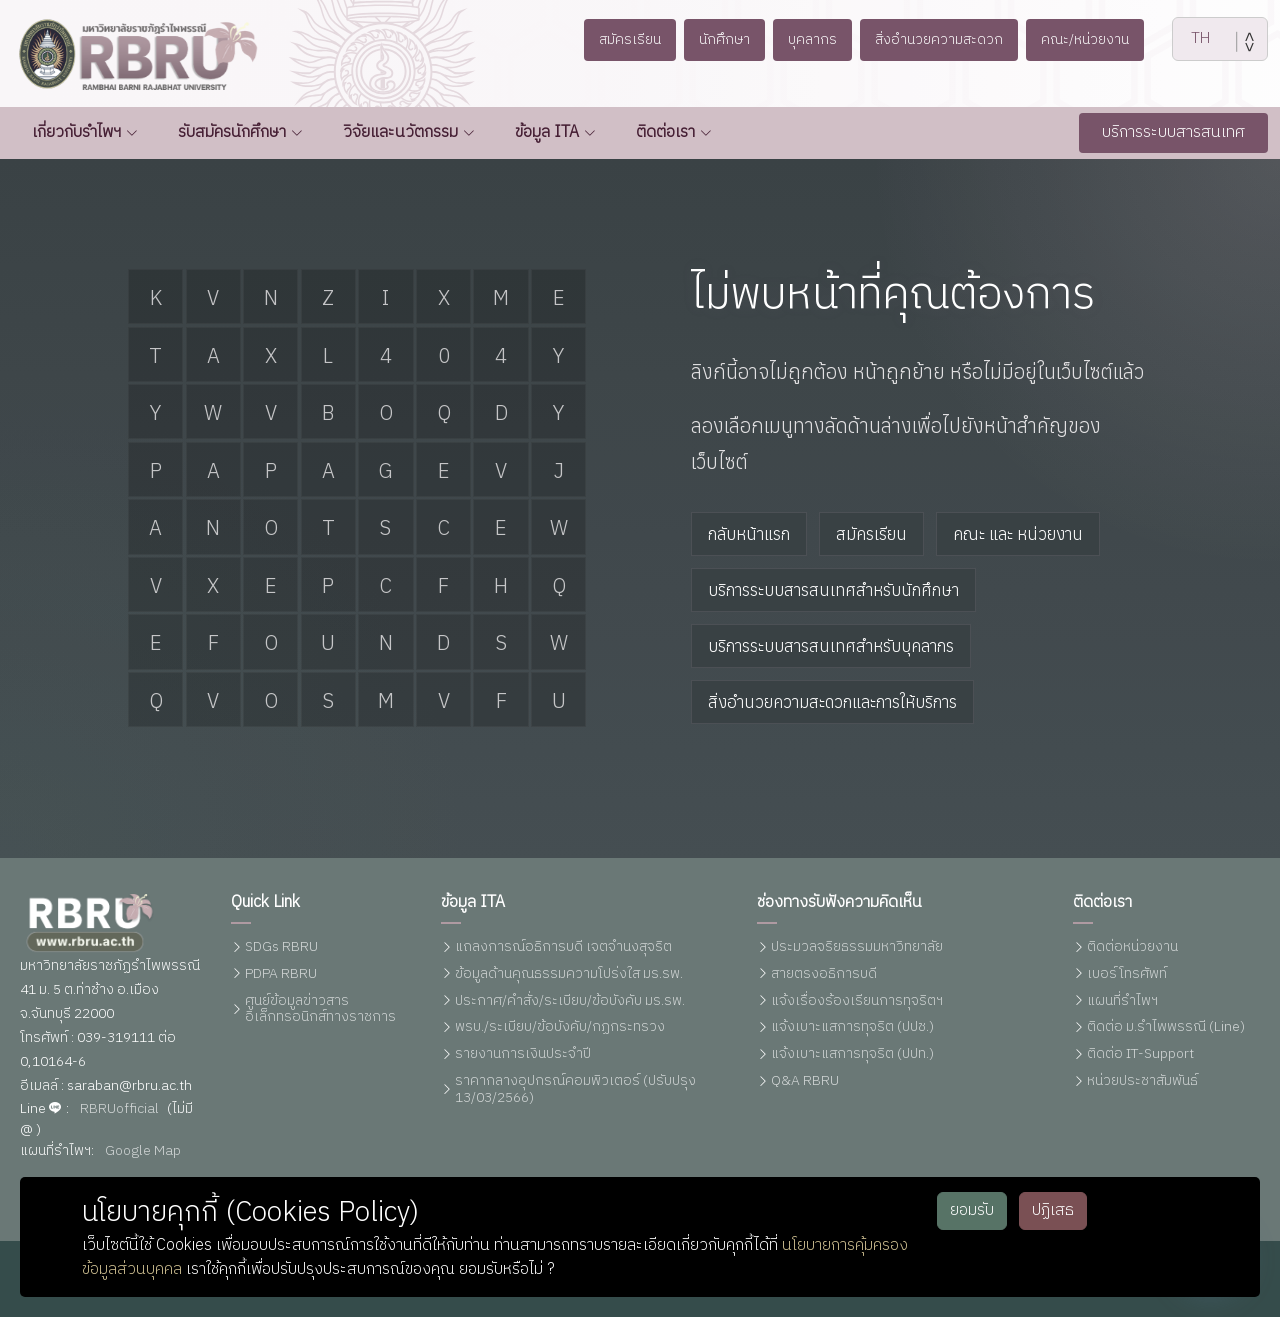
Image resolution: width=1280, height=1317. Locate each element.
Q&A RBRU (805, 1081)
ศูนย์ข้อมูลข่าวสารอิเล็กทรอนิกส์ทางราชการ (320, 1010)
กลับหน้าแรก (749, 534)
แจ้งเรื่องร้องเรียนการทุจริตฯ (857, 1001)
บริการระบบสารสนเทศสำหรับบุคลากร (831, 646)
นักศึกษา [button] (714, 39)
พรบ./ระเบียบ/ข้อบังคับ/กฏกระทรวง (560, 1027)
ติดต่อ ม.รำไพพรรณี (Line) (1166, 1027)
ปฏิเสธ (1053, 1210)
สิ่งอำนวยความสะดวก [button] (944, 39)
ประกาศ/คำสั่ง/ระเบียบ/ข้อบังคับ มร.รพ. (570, 1001)
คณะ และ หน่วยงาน (1018, 534)
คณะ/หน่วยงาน (1101, 39)
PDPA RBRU (281, 974)
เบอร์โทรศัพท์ (1127, 974)
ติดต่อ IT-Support (1140, 1054)
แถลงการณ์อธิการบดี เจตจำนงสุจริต (563, 947)
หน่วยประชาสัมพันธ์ (1142, 1081)
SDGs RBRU (281, 947)
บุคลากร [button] (809, 39)
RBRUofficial (119, 1109)
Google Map (143, 1151)
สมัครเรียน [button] (613, 39)
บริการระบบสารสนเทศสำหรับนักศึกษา (833, 590)
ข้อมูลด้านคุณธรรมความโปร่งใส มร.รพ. (569, 974)
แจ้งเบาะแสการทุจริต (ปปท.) (852, 1054)
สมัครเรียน (871, 534)
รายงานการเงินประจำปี (523, 1054)
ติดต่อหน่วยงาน (1132, 947)
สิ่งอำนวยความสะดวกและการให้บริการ (832, 702)
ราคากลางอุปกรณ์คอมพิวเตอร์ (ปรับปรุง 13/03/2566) (575, 1090)
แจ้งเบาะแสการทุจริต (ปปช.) (852, 1027)
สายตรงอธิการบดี (824, 974)
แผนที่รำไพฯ (1122, 1001)
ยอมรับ (972, 1210)
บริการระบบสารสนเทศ (1173, 132)
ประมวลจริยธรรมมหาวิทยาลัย (857, 947)
